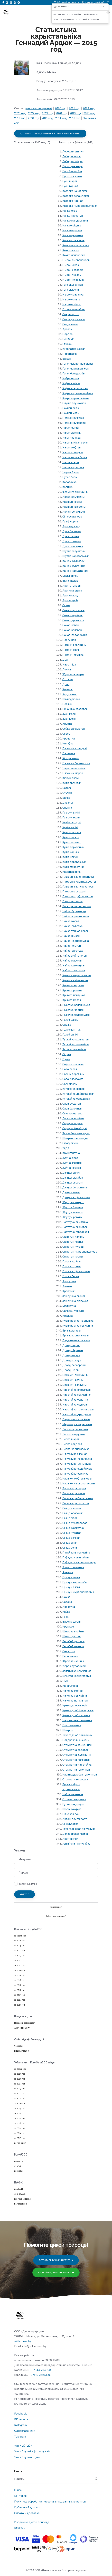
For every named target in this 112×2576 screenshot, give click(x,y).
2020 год (61, 113)
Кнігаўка (67, 743)
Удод (65, 1148)
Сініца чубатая (71, 1532)
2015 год (47, 118)
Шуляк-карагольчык (75, 556)
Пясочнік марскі (72, 773)
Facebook (20, 2413)
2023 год (20, 113)
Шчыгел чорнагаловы (76, 1675)
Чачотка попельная (75, 1700)
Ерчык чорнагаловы (75, 1335)
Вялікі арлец (70, 580)
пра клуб (18, 2161)
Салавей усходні (73, 1310)
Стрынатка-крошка (75, 1779)
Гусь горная (70, 186)
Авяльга (67, 1572)
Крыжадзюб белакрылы (77, 1710)
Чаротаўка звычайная (76, 1394)
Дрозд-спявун (71, 1360)
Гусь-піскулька (72, 176)
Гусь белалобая (72, 171)
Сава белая (69, 1069)
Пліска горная (71, 1266)
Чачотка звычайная (75, 1695)
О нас (18, 2490)
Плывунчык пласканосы (78, 886)
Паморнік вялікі (72, 901)
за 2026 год (19, 1941)
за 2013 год (19, 2005)
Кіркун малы (70, 758)
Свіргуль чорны (72, 1123)
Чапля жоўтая (71, 447)
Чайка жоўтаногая (74, 955)
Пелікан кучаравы (74, 422)
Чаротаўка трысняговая (78, 1409)
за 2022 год (19, 1960)
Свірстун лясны (72, 1241)
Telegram (20, 2436)
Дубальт (67, 802)
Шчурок (67, 1730)
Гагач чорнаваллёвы (75, 368)
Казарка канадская (74, 191)
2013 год (74, 118)
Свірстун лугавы (73, 1246)
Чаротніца (69, 664)
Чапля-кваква (71, 437)
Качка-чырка (70, 250)
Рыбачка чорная (73, 1009)
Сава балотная (72, 1108)
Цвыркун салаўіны (74, 1384)
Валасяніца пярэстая (75, 1503)
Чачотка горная (72, 1690)
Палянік (67, 704)
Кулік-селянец (71, 842)
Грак (65, 1616)
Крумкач (68, 1626)
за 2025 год (19, 1946)
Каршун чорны (72, 501)
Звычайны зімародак (76, 1133)
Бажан (66, 358)
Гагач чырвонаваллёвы (77, 363)
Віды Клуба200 (21, 2051)
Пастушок (69, 639)
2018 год (89, 113)
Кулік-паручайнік (73, 847)
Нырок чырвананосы (76, 260)
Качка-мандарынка (75, 220)
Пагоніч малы (71, 649)
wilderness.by (22, 2341)
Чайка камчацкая (73, 965)
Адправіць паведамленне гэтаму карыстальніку (50, 133)
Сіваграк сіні (70, 1143)
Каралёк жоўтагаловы (77, 1478)
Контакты (20, 2495)
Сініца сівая (69, 1518)
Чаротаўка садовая (75, 1404)
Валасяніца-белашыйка (77, 1498)
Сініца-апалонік (72, 1513)
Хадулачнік (69, 694)
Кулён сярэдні (71, 822)
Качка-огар (69, 210)
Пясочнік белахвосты (76, 763)
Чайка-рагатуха (72, 950)
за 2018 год (19, 1980)
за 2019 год (19, 1975)
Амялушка (69, 1281)
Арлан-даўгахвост (74, 1819)
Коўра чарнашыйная (75, 398)
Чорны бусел (70, 472)
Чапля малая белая (74, 457)
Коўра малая (70, 378)
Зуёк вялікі (69, 718)
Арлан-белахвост (73, 511)
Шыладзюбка (71, 699)
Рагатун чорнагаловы (76, 906)
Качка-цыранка (72, 235)
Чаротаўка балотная (75, 1399)
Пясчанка (68, 753)
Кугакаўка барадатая (76, 1098)
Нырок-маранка (73, 294)
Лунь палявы (70, 536)
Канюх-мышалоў (73, 561)
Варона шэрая (71, 1621)
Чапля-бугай (70, 427)
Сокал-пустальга (73, 610)
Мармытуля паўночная (77, 1424)
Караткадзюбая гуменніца (79, 1774)
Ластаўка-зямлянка (75, 1222)
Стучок (67, 792)
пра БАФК (19, 2189)
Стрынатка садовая (75, 1749)
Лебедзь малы (71, 156)
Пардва (67, 334)
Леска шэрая (70, 1439)
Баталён (67, 787)
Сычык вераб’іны (73, 1074)
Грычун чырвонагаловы (78, 1592)
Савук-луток (70, 314)
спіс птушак (20, 2194)
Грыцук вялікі (71, 812)
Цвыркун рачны (72, 1379)
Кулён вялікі (70, 827)
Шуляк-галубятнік (73, 551)
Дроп (65, 684)
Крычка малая (71, 1000)
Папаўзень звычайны (76, 1552)
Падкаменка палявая (76, 1340)
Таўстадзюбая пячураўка (78, 1828)
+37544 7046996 (41, 2370)
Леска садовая (72, 1444)
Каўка (66, 1611)
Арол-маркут (71, 595)
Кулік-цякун (70, 857)
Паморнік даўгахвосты (77, 896)
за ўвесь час (20, 1936)
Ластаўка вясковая (74, 1227)
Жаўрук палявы (72, 1212)
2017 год (20, 118)
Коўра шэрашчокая (75, 388)
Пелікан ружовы (73, 417)
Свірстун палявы (73, 1236)
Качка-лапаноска (73, 255)
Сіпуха (66, 1054)
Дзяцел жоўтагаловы (76, 1197)
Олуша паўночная (74, 403)
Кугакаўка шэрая (73, 1088)
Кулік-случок (70, 837)
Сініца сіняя (69, 1542)
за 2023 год (19, 1955)
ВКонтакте (21, 2419)
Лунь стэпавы (71, 541)
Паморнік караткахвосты (79, 881)
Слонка (67, 807)
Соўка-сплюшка (73, 1064)
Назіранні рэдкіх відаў (24, 2023)
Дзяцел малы (71, 1192)
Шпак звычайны (73, 1631)
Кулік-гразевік (71, 783)
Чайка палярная (72, 1794)
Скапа (66, 605)
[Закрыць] (106, 7)
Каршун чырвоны (73, 506)
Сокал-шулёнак (72, 615)
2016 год (33, 118)
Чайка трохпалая (73, 970)
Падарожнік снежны (75, 1740)
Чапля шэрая (70, 462)
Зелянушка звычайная (76, 1671)
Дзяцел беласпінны (74, 1187)
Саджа (66, 1024)
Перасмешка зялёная (76, 1419)
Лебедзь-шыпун (73, 151)
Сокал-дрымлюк (73, 620)
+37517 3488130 (39, 2375)
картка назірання (22, 2199)
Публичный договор (27, 2507)
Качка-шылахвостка (75, 245)
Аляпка (67, 1286)
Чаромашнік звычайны (77, 1720)
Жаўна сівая (70, 1157)
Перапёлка (69, 353)
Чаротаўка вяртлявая (76, 1389)
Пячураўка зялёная (74, 1453)
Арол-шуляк (70, 1838)
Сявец (66, 733)
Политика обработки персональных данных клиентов (50, 2501)
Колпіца (67, 487)
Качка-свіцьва (71, 225)
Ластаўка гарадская (75, 1231)
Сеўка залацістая (73, 728)
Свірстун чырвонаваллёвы (79, 1251)
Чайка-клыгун (71, 945)
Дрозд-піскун (71, 1355)
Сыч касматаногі (73, 1113)
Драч (65, 659)
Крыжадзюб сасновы (76, 1715)
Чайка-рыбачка (72, 926)
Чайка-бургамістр (74, 911)
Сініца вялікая (71, 1537)
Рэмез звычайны (73, 1567)
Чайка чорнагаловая (75, 916)
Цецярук (68, 339)
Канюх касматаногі (75, 570)
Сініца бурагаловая (74, 1523)
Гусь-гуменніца (72, 166)
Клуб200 (19, 2527)
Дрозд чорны (71, 1345)
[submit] (96, 2478)
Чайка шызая (71, 935)
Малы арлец (70, 575)
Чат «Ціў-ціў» (23, 2445)
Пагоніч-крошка (73, 654)
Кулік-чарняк (70, 852)
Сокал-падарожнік (74, 635)
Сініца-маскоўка (73, 1527)
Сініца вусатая (71, 1508)
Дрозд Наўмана (72, 1350)
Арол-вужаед (71, 526)
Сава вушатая (71, 1103)
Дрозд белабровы (74, 1365)
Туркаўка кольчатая (75, 1039)
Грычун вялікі (71, 1587)
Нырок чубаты (71, 274)
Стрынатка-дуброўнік (76, 1754)
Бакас (66, 797)
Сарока (67, 1601)
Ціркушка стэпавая (74, 709)
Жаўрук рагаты (72, 1217)
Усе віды (18, 2046)
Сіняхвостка (70, 1823)
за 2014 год (19, 2000)
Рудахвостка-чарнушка (77, 1320)
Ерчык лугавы (71, 1330)
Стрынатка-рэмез (74, 1799)
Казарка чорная (72, 200)
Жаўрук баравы (72, 1207)
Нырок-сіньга (71, 299)
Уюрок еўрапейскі (74, 1666)
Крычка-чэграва (73, 985)
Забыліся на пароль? (56, 1916)
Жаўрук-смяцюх (73, 1202)
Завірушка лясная (73, 1296)
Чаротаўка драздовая (76, 1414)
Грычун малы (71, 1577)
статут (17, 2166)
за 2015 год (19, 1995)
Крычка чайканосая (75, 980)
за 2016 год (19, 1990)
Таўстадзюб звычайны (77, 1735)
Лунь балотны (71, 531)
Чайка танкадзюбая (75, 931)
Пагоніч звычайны (74, 644)
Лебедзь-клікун (72, 161)
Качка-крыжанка (73, 240)
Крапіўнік (68, 1291)
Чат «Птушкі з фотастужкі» (32, 2451)
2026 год (60, 108)
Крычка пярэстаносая (76, 975)
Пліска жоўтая (71, 1261)
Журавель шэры (73, 674)
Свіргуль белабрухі (74, 1128)
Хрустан (67, 723)
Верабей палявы (73, 1646)
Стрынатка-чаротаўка (77, 1764)
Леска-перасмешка (75, 1429)
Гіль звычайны (71, 1725)
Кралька (67, 1315)
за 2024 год (19, 1950)
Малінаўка (69, 1305)
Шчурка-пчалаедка (75, 1138)
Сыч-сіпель (69, 1083)
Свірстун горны (72, 1256)
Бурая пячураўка (73, 1804)
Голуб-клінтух (71, 1029)
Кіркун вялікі (70, 778)
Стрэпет (67, 679)
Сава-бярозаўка (72, 1079)
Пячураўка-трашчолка (77, 1458)
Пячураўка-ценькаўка (76, 1463)
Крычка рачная (72, 990)
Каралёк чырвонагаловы (78, 1483)
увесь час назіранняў (38, 108)
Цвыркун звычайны (75, 1375)
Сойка (66, 1597)
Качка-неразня (72, 230)
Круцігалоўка (71, 1153)
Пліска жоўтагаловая (76, 1271)
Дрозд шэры (70, 1370)
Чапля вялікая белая (75, 442)
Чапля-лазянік (71, 432)
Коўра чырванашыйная (77, 393)
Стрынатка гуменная (76, 1769)
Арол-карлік (70, 600)
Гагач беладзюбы (73, 373)
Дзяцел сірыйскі (72, 1177)
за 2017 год (19, 1985)
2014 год (61, 118)
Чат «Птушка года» (27, 2457)
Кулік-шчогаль (71, 832)
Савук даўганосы (73, 319)
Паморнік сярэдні (73, 891)
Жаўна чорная (71, 1167)
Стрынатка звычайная (77, 1745)
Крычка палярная (73, 995)
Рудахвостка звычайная (78, 1325)
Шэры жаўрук (71, 1809)
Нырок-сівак (70, 265)
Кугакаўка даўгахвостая (78, 1093)
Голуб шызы (70, 1019)
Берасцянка (70, 1656)
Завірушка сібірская (75, 1301)
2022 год (34, 113)
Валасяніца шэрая (74, 1488)
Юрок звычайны (73, 1661)
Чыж (65, 1680)
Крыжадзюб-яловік (74, 1705)
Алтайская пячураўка (76, 1843)
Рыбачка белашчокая (76, 1005)
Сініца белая (70, 1547)
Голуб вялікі (70, 1034)
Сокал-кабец (70, 625)
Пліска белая (70, 1276)
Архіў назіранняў (22, 2028)
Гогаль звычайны (73, 309)
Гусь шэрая (69, 181)
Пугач (66, 1059)
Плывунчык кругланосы (78, 876)
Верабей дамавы (73, 1641)
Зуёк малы (69, 713)
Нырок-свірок (71, 304)
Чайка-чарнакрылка (75, 940)
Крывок (67, 689)
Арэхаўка (68, 1606)
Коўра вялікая (71, 383)
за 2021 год (19, 1965)
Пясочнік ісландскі (74, 748)
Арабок (67, 329)
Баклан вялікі (70, 408)
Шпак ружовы (71, 1636)
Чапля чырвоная (73, 467)
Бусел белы (69, 477)
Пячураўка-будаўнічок (77, 1468)
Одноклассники (24, 2430)
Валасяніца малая (73, 1493)
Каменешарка (71, 871)
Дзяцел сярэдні (72, 1182)
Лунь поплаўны (72, 546)
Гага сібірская (71, 289)
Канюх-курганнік (73, 565)
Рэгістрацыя (56, 1907)
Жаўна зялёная (72, 1162)
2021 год (47, 113)
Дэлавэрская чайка (75, 1833)
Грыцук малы (71, 817)
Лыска (66, 669)
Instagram (20, 2425)
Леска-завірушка (73, 1434)
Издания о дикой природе (31, 2522)
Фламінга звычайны (75, 491)
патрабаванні (20, 2204)
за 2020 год (19, 1970)
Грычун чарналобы (74, 1582)
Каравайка (69, 482)
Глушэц (67, 343)
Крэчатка (68, 738)
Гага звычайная (72, 284)
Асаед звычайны (73, 496)
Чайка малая (70, 921)
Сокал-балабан (72, 630)
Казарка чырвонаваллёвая (79, 205)
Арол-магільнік (72, 590)
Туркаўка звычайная (75, 1044)
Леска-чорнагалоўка (75, 1449)
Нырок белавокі (72, 269)
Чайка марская (72, 960)
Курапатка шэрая (73, 348)
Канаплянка (70, 1685)
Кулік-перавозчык (74, 861)
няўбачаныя (20, 2143)
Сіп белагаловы (72, 516)
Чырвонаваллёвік (73, 768)
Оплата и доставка (26, 2513)
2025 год (74, 108)
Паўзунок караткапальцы (79, 1562)
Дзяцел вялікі (71, 1172)
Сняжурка (68, 1651)
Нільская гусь (71, 1814)
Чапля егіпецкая (72, 452)
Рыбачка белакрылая (76, 1014)
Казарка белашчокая (75, 195)
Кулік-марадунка (73, 866)
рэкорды (18, 2171)
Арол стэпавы (71, 585)
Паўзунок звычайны (75, 1557)
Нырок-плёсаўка (73, 279)
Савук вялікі (70, 324)
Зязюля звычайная (74, 1049)
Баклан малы (70, 413)
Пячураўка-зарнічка (75, 1473)
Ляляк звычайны (73, 1118)
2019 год (75, 113)
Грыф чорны (70, 521)
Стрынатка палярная (76, 1759)
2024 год (89, 108)
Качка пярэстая (72, 215)
